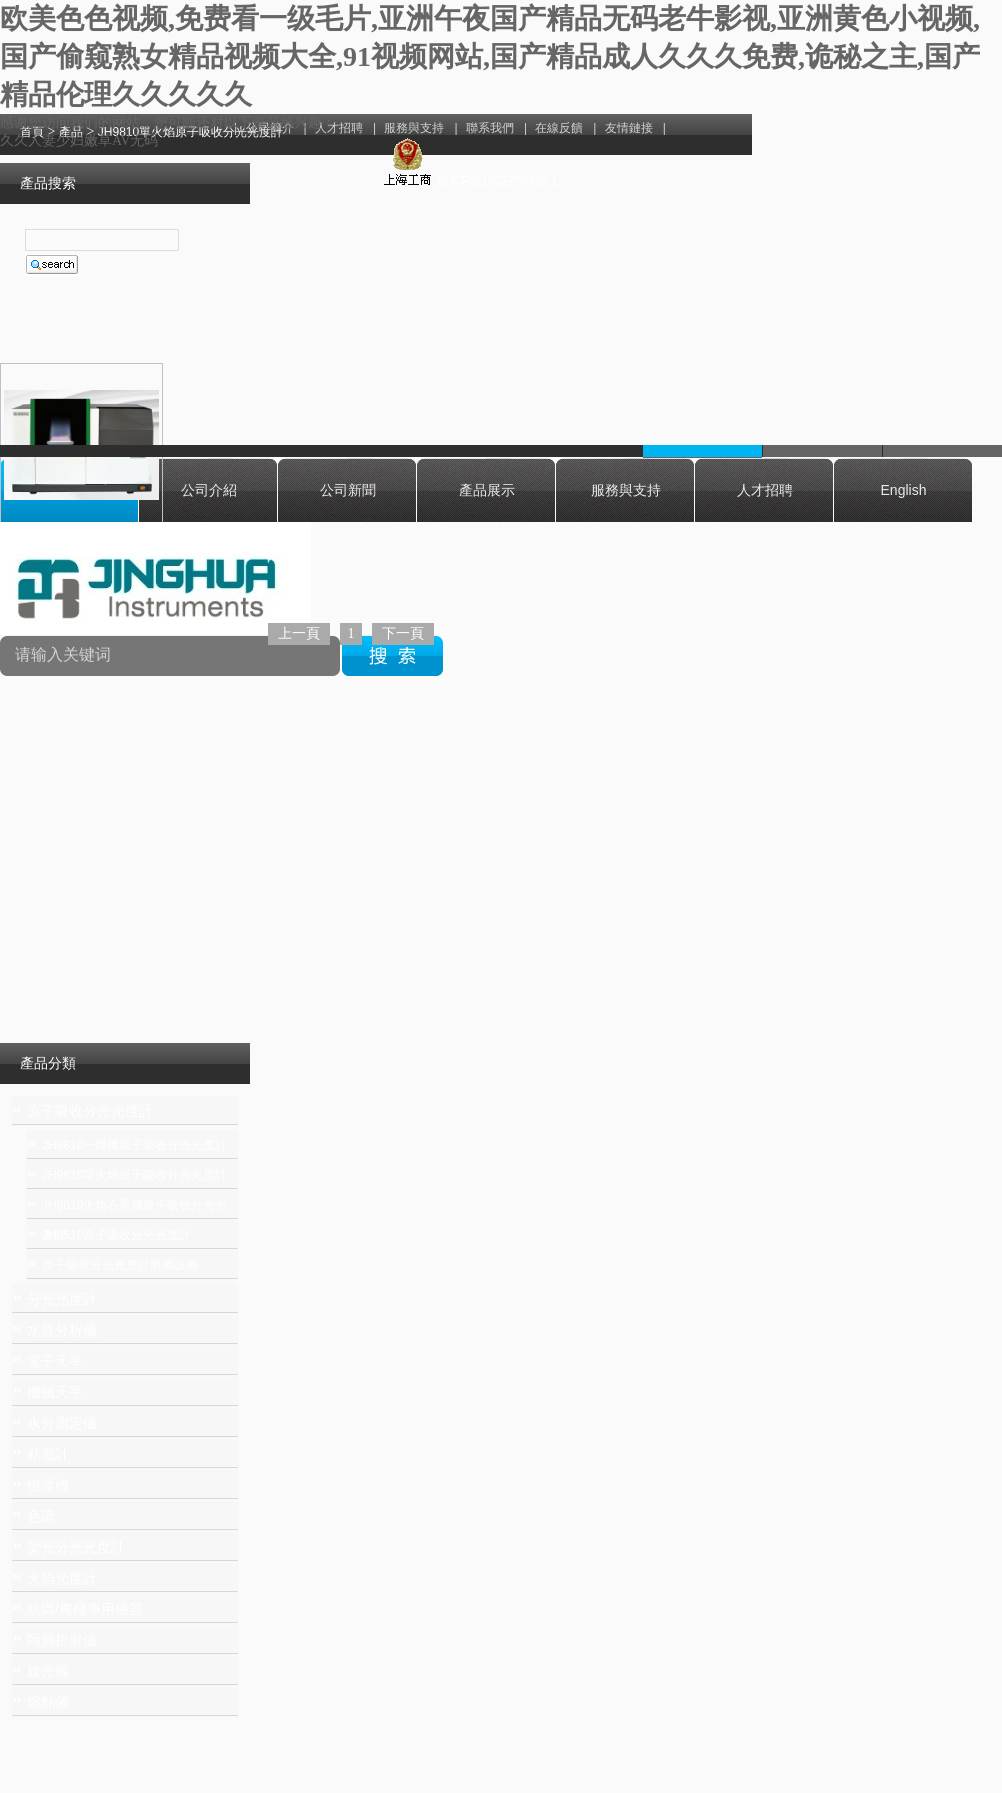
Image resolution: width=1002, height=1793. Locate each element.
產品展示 (487, 490)
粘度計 (48, 1454)
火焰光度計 (62, 1578)
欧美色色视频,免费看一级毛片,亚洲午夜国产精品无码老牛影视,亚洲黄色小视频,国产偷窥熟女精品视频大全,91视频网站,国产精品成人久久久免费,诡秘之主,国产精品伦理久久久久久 (490, 56)
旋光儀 (48, 1671)
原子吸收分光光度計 (90, 1111)
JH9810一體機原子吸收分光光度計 (134, 1145)
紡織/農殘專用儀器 (85, 1609)
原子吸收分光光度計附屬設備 (120, 1265)
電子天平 (55, 1361)
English (904, 490)
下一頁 (403, 633)
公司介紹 (209, 490)
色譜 (41, 1516)
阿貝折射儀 (62, 1640)
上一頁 (299, 633)
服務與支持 (626, 490)
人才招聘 (765, 490)
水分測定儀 (62, 1423)
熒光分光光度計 (76, 1547)
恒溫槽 (48, 1485)
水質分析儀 (62, 1330)
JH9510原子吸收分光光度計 (116, 1235)
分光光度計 (62, 1299)
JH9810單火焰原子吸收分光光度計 (134, 1175)
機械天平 (55, 1392)
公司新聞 (348, 490)
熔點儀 (48, 1702)
